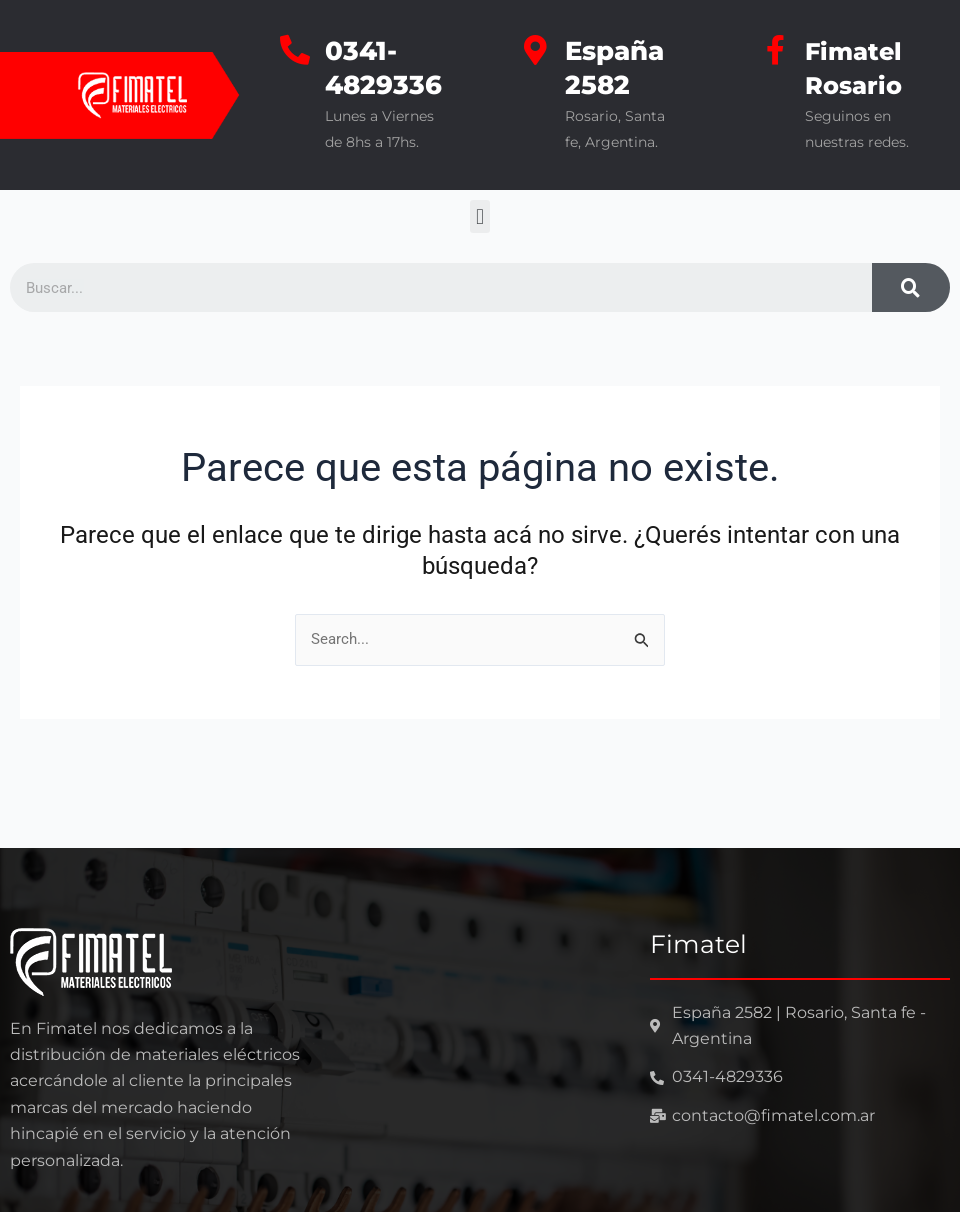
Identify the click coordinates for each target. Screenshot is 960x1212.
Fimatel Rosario (857, 68)
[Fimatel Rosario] (775, 50)
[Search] (911, 287)
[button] (479, 216)
